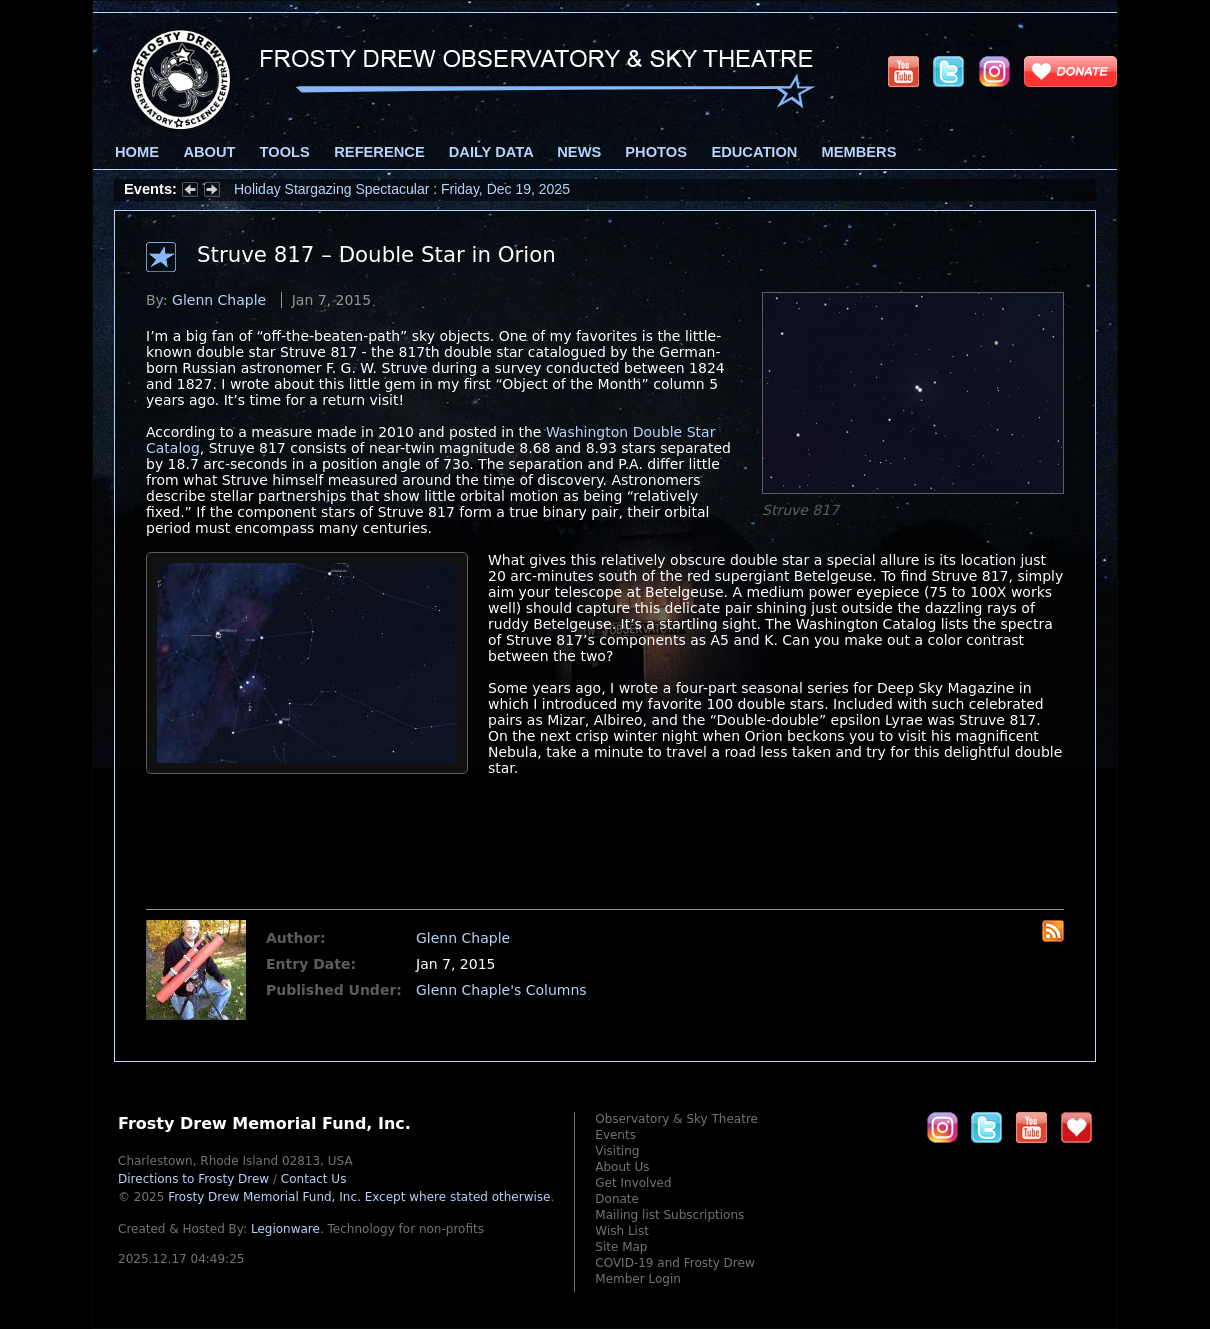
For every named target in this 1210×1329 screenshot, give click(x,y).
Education (754, 152)
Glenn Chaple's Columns (501, 990)
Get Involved (633, 1183)
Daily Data (491, 152)
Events (615, 1135)
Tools (285, 152)
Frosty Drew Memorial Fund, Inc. (359, 1197)
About (209, 152)
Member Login (638, 1279)
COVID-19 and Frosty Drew (674, 1263)
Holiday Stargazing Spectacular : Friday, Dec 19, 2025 (402, 189)
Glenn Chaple (219, 300)
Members (859, 152)
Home (137, 152)
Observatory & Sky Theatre (676, 1119)
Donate (617, 1199)
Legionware (285, 1229)
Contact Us (314, 1179)
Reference (379, 152)
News (579, 152)
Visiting (617, 1151)
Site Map (621, 1247)
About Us (622, 1167)
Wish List (622, 1231)
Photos (656, 152)
